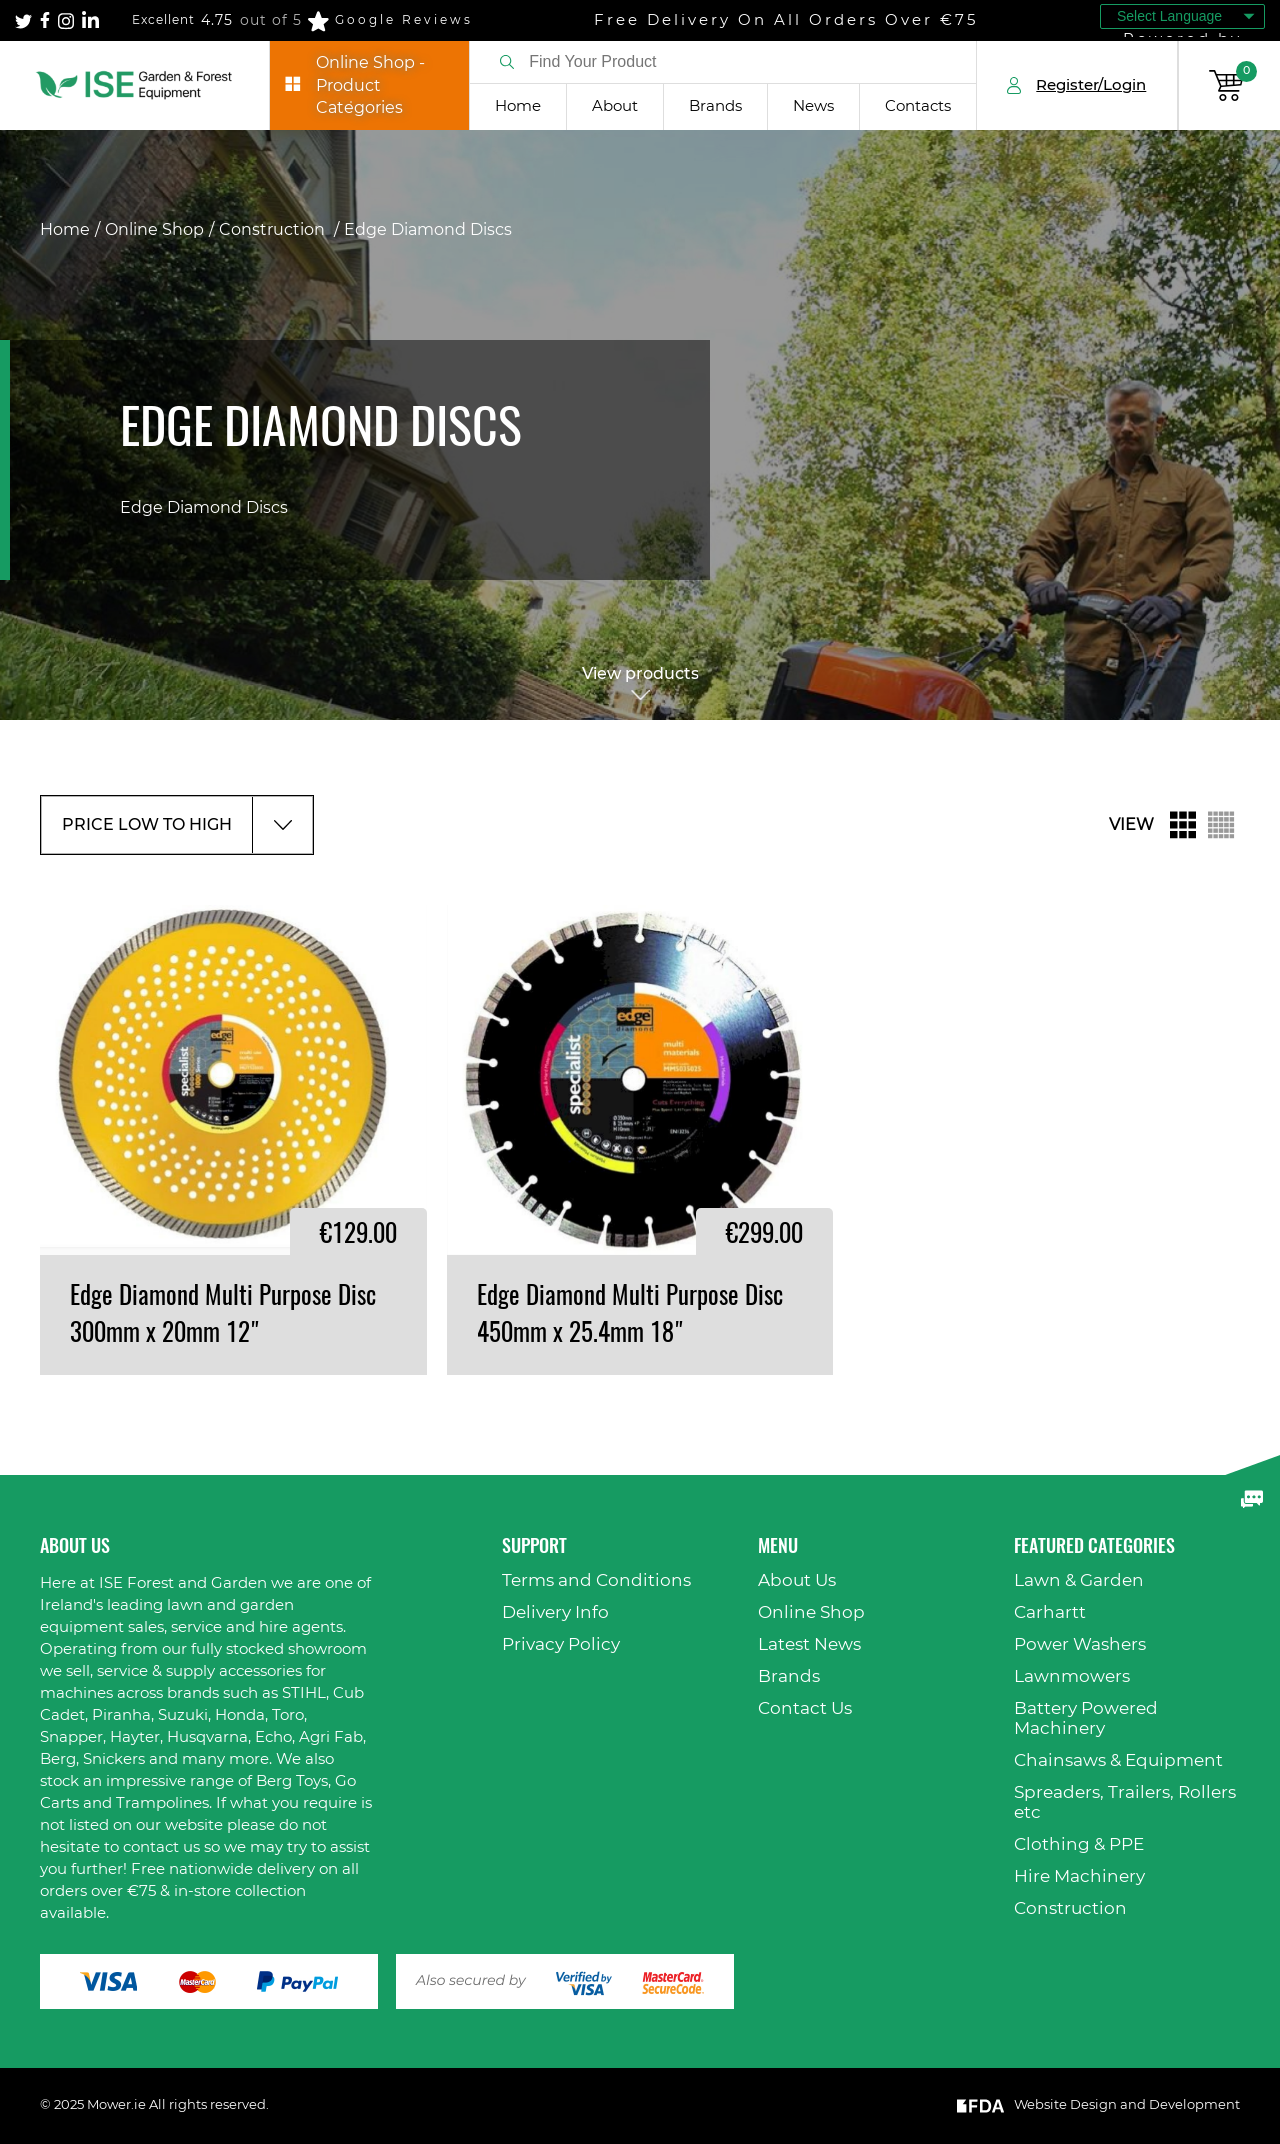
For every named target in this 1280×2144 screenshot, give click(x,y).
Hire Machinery (1079, 1876)
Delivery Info (555, 1612)
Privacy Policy (561, 1644)
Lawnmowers (1072, 1676)
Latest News (809, 1644)
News (813, 106)
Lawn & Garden (1079, 1580)
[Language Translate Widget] (1182, 16)
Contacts (918, 106)
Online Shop (154, 230)
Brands (715, 106)
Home (518, 106)
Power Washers (1080, 1644)
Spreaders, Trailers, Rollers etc (1125, 1802)
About (615, 106)
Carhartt (1050, 1612)
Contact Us (805, 1708)
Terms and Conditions (596, 1580)
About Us (797, 1580)
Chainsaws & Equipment (1118, 1760)
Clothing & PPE (1079, 1844)
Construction (274, 230)
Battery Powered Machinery (1086, 1718)
